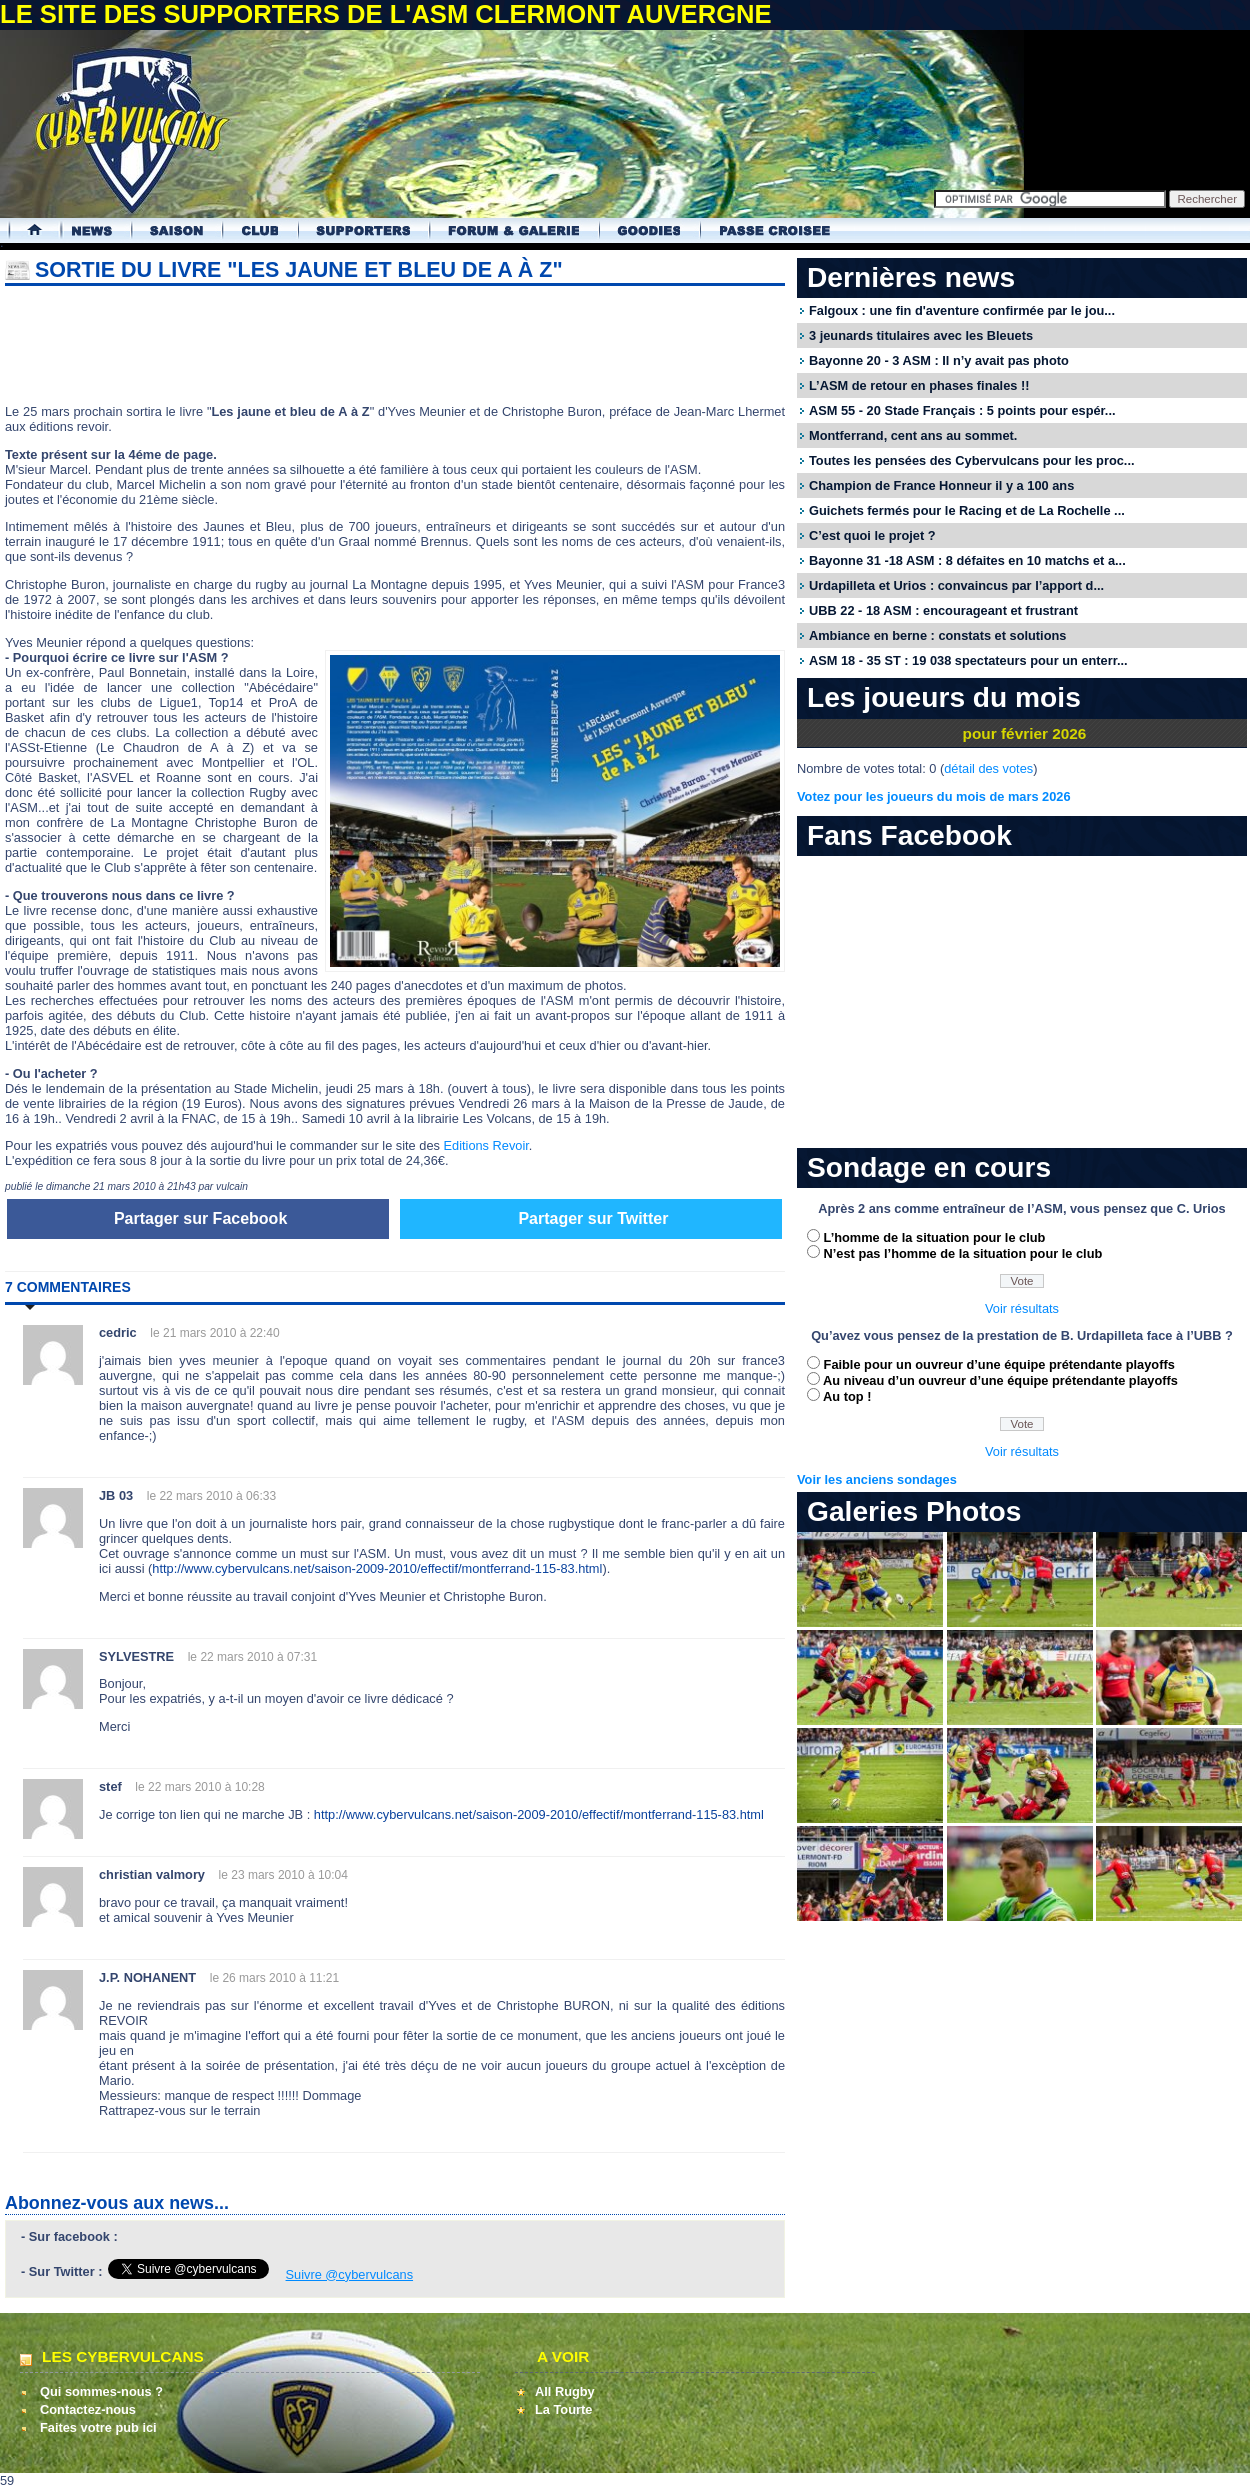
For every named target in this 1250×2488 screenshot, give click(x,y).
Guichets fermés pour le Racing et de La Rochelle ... (967, 510)
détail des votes (988, 768)
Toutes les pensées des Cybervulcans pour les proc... (972, 460)
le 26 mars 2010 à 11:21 (274, 1978)
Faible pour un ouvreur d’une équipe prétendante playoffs (999, 1364)
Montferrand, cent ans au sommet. (913, 435)
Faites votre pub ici (98, 2427)
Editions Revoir (485, 1145)
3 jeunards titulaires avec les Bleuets (921, 335)
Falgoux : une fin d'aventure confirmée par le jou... (962, 310)
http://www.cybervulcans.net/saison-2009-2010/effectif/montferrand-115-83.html (377, 1568)
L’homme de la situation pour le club (935, 1237)
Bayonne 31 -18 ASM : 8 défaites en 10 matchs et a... (967, 560)
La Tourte (563, 2409)
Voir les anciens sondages (877, 1479)
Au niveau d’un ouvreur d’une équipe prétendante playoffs (1000, 1380)
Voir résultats (1022, 1308)
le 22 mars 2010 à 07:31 (252, 1657)
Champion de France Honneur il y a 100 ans (941, 485)
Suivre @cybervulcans (350, 2274)
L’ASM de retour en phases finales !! (919, 385)
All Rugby (565, 2391)
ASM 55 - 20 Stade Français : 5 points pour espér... (962, 410)
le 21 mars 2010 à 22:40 (214, 1333)
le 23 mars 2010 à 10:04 (283, 1875)
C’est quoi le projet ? (872, 535)
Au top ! (847, 1396)
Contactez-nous (88, 2409)
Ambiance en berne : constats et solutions (937, 635)
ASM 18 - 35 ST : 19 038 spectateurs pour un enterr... (968, 660)
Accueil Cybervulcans (25, 230)
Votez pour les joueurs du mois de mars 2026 (934, 796)
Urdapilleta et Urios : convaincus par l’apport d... (956, 585)
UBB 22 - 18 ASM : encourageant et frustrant (943, 610)
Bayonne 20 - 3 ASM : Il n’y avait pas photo (939, 360)
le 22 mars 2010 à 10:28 (199, 1787)
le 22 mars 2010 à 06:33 (211, 1496)
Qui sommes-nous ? (101, 2391)
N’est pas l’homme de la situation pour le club (963, 1253)
